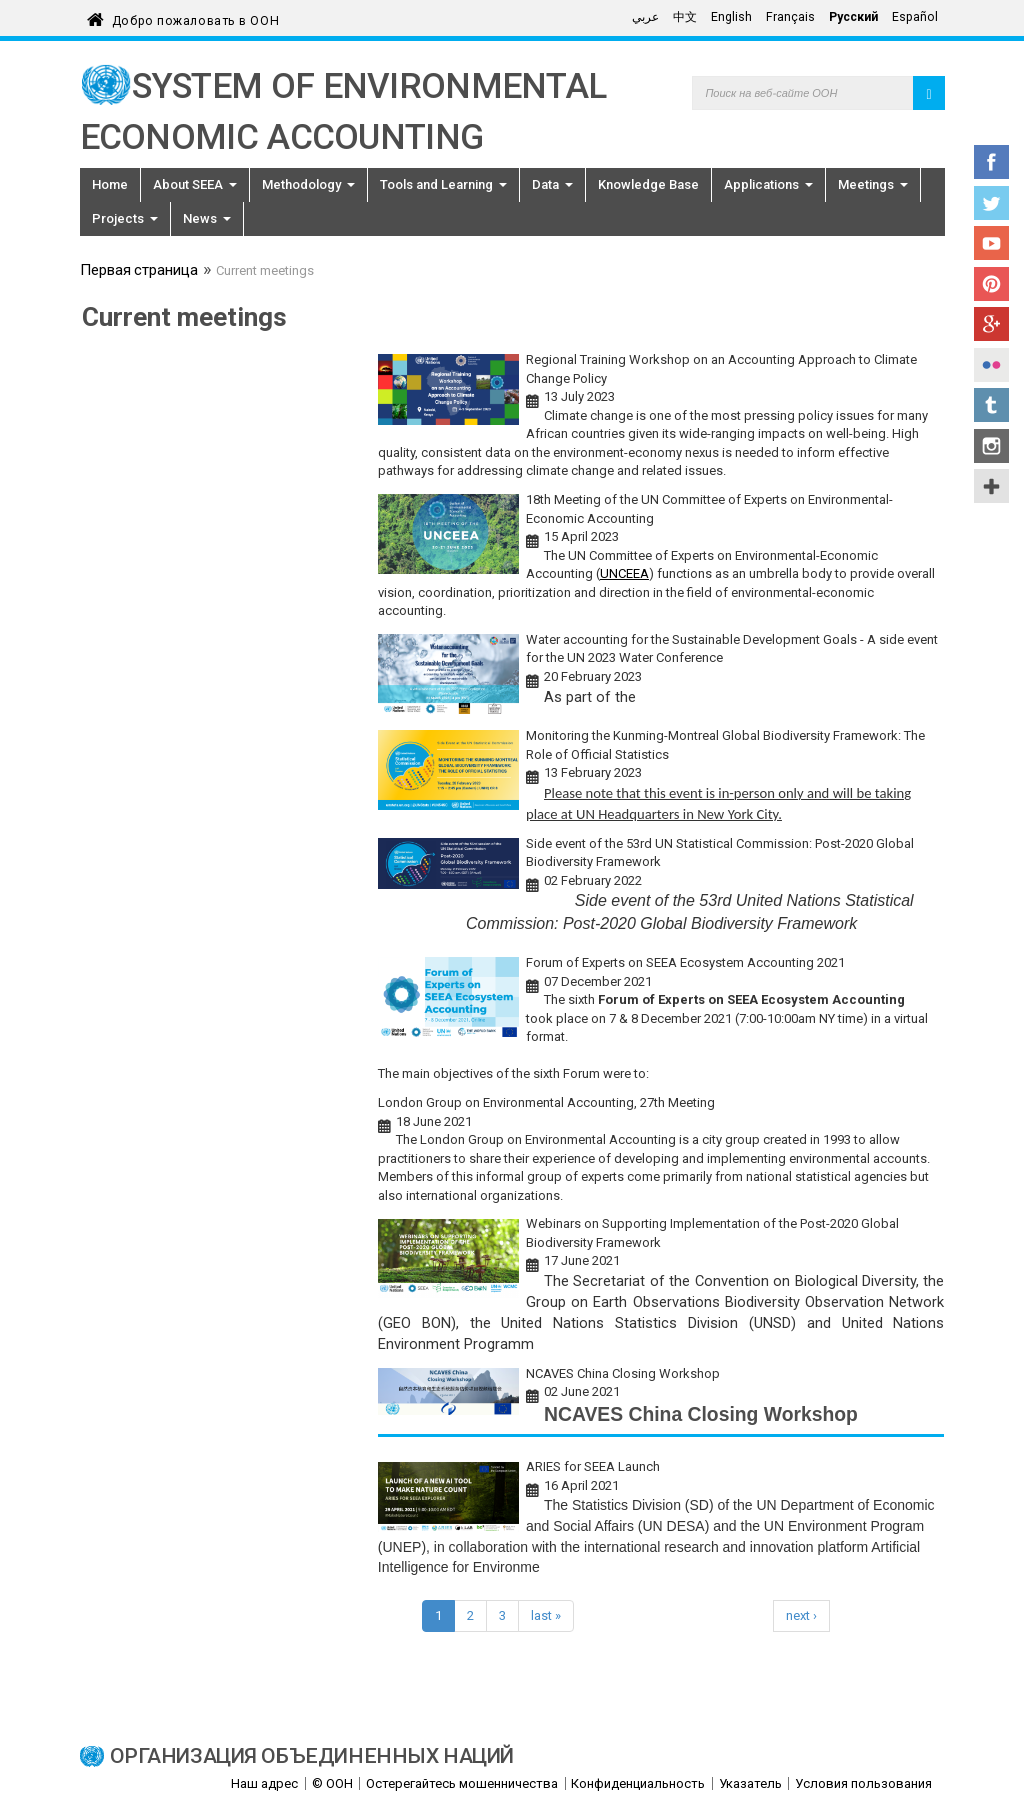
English (731, 17)
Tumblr (991, 405)
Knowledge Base (648, 184)
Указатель (750, 1783)
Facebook (991, 162)
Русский (853, 17)
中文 (685, 17)
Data (552, 184)
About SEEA (195, 184)
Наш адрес (264, 1783)
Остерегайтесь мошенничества (462, 1783)
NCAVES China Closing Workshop (623, 1373)
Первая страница (139, 272)
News (207, 218)
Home (110, 184)
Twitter (991, 203)
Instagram (991, 446)
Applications (768, 184)
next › (801, 1615)
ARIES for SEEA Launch (593, 1466)
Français (790, 17)
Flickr (991, 365)
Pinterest (991, 284)
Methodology (308, 184)
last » (546, 1615)
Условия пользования (863, 1783)
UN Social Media (991, 486)
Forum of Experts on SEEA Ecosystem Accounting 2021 (685, 962)
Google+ (991, 324)
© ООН (332, 1783)
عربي (645, 17)
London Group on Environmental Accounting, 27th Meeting (546, 1102)
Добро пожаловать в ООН (195, 17)
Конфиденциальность (638, 1783)
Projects (125, 218)
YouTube (991, 243)
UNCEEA (624, 573)
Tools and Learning (443, 184)
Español (915, 17)
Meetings (873, 184)
